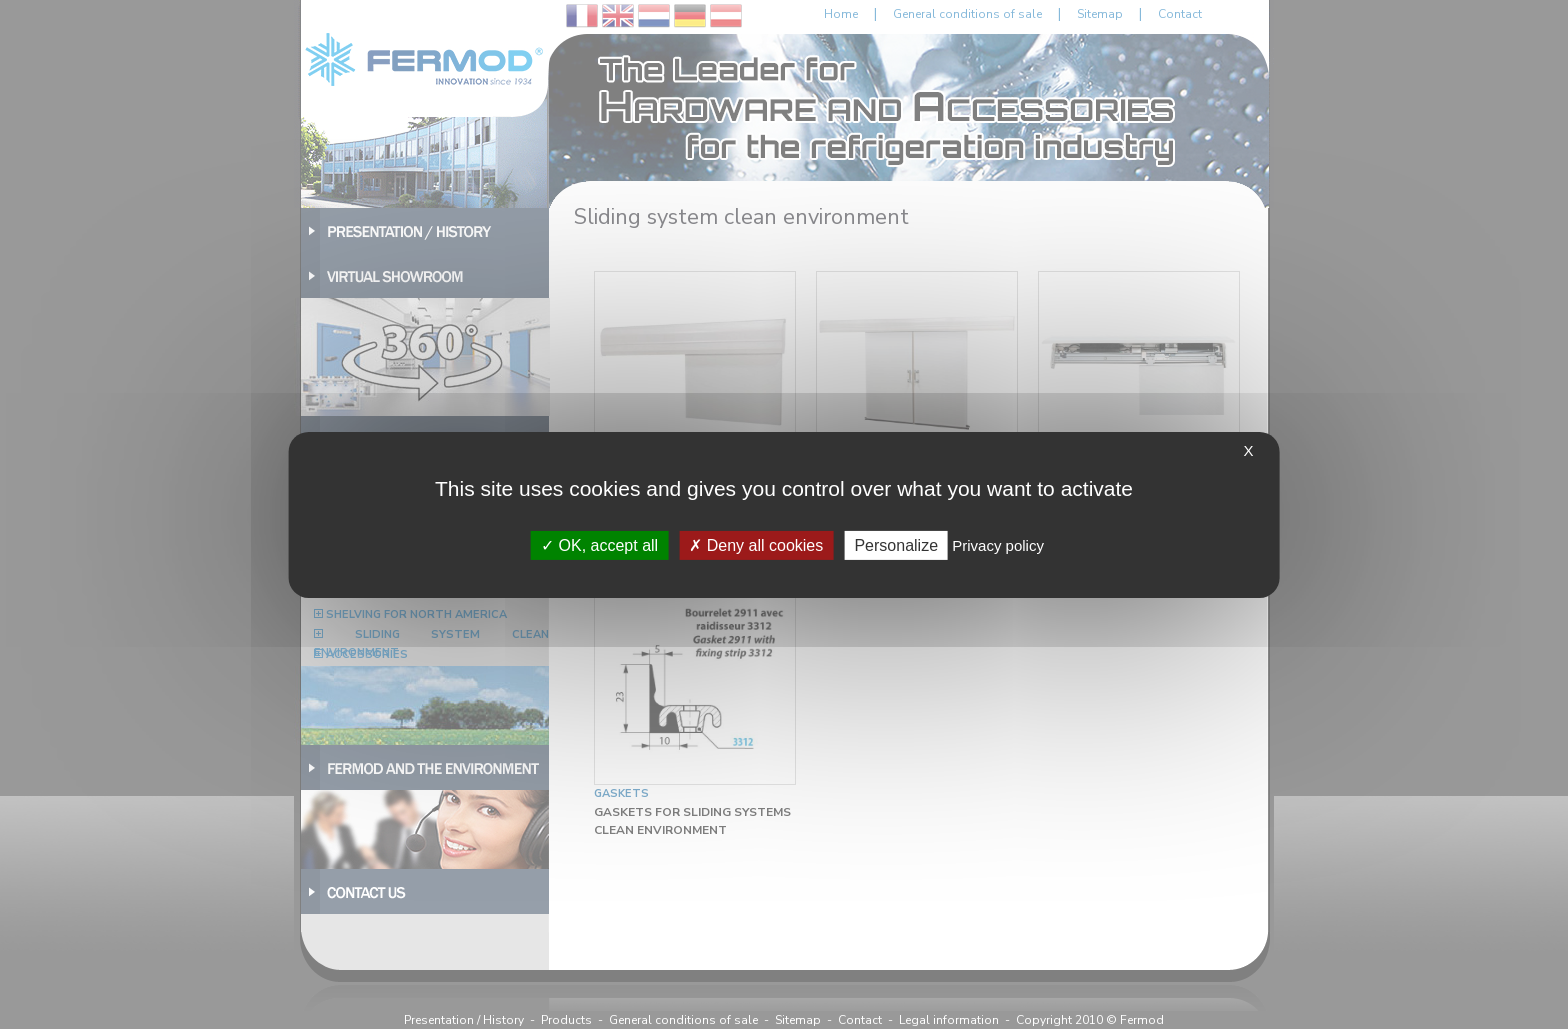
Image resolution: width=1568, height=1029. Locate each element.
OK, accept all (599, 544)
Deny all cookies (756, 544)
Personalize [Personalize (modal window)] (896, 544)
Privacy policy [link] (998, 544)
